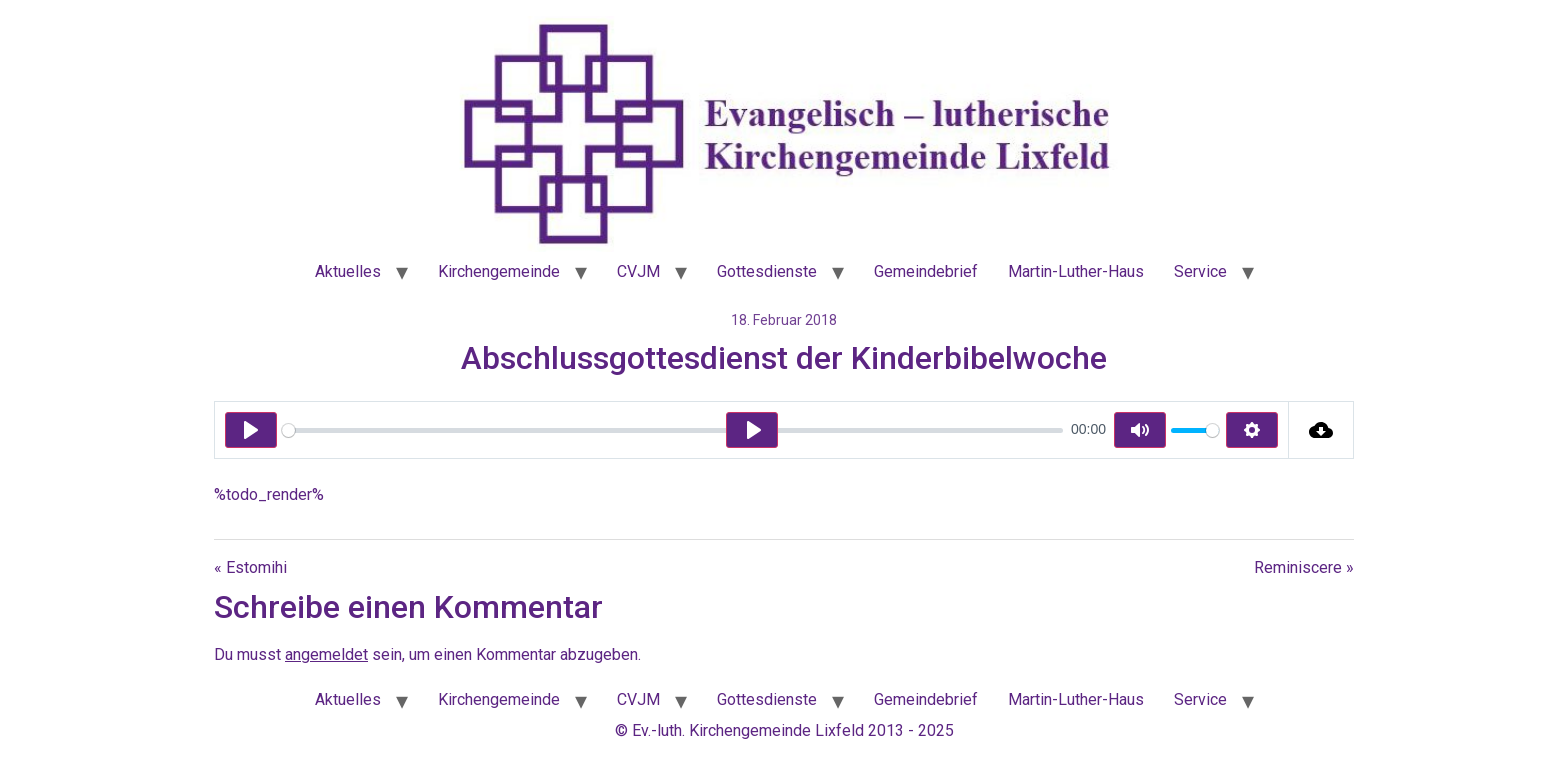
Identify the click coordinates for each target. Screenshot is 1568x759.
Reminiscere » (1304, 567)
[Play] (251, 430)
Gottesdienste (767, 271)
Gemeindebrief (926, 271)
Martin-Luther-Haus (1076, 271)
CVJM (638, 271)
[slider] (672, 430)
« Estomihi (250, 567)
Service (1200, 271)
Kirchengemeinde (499, 271)
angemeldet (326, 654)
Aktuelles (348, 271)
